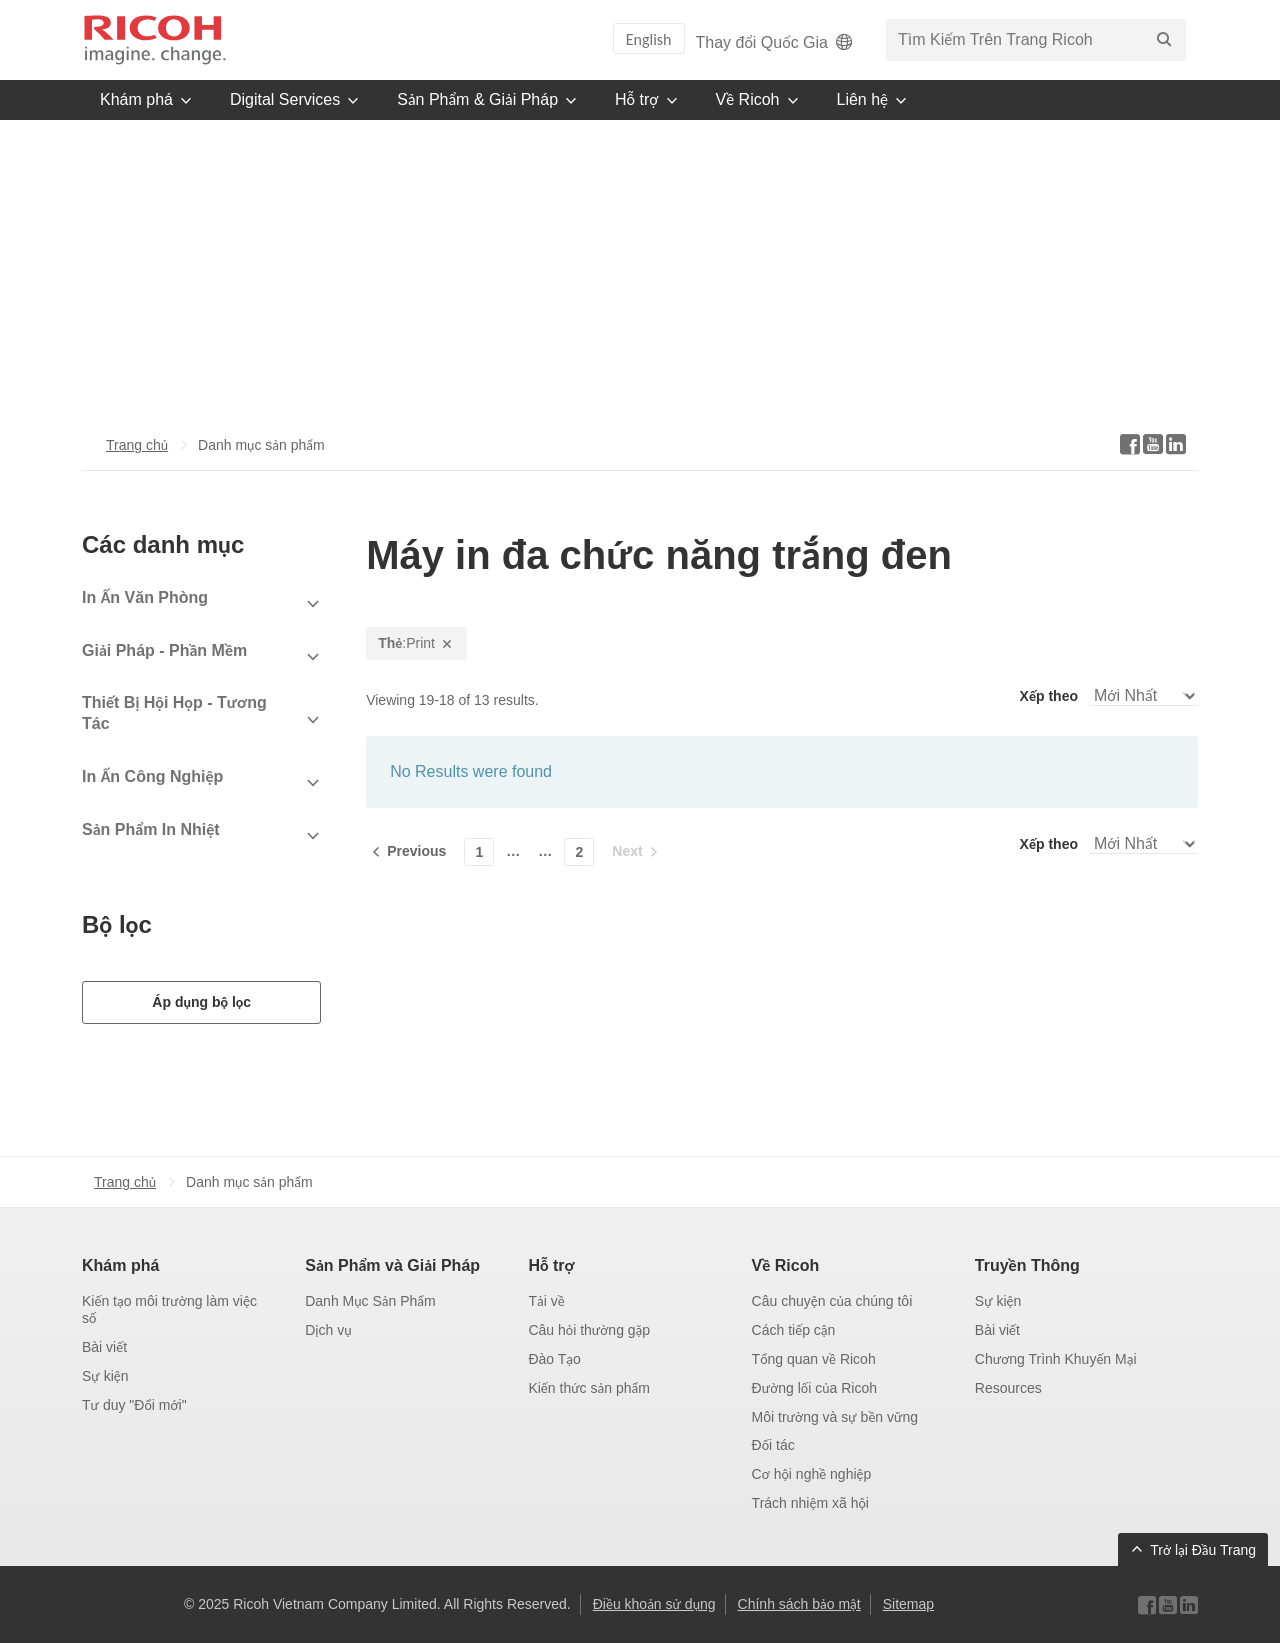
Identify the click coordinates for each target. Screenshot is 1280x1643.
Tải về (546, 1301)
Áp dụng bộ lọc (201, 1002)
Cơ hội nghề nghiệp (812, 1474)
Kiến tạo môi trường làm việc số (169, 1309)
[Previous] (410, 851)
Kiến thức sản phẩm (588, 1388)
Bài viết (104, 1347)
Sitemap (908, 1604)
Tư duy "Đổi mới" (134, 1405)
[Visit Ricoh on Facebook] (1147, 1606)
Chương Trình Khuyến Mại (1056, 1359)
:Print (416, 643)
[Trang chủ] (155, 40)
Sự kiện (105, 1376)
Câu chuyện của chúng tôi (832, 1301)
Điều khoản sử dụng (654, 1604)
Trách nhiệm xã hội (810, 1503)
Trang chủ (137, 445)
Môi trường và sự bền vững (835, 1417)
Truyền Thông (1027, 1265)
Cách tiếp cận (794, 1330)
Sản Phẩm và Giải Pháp (392, 1265)
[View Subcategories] (201, 604)
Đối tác (773, 1445)
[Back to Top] (1193, 1550)
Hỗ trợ (551, 1265)
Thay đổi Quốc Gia (776, 42)
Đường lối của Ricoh (814, 1388)
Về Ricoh (786, 1265)
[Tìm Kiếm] (1164, 40)
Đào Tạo (554, 1359)
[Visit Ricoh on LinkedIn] (1189, 1606)
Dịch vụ (328, 1330)
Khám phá (120, 1265)
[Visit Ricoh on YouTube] (1168, 1606)
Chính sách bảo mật (799, 1604)
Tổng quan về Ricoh (814, 1359)
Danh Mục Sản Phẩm (370, 1301)
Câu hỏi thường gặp (589, 1330)
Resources (1008, 1388)
